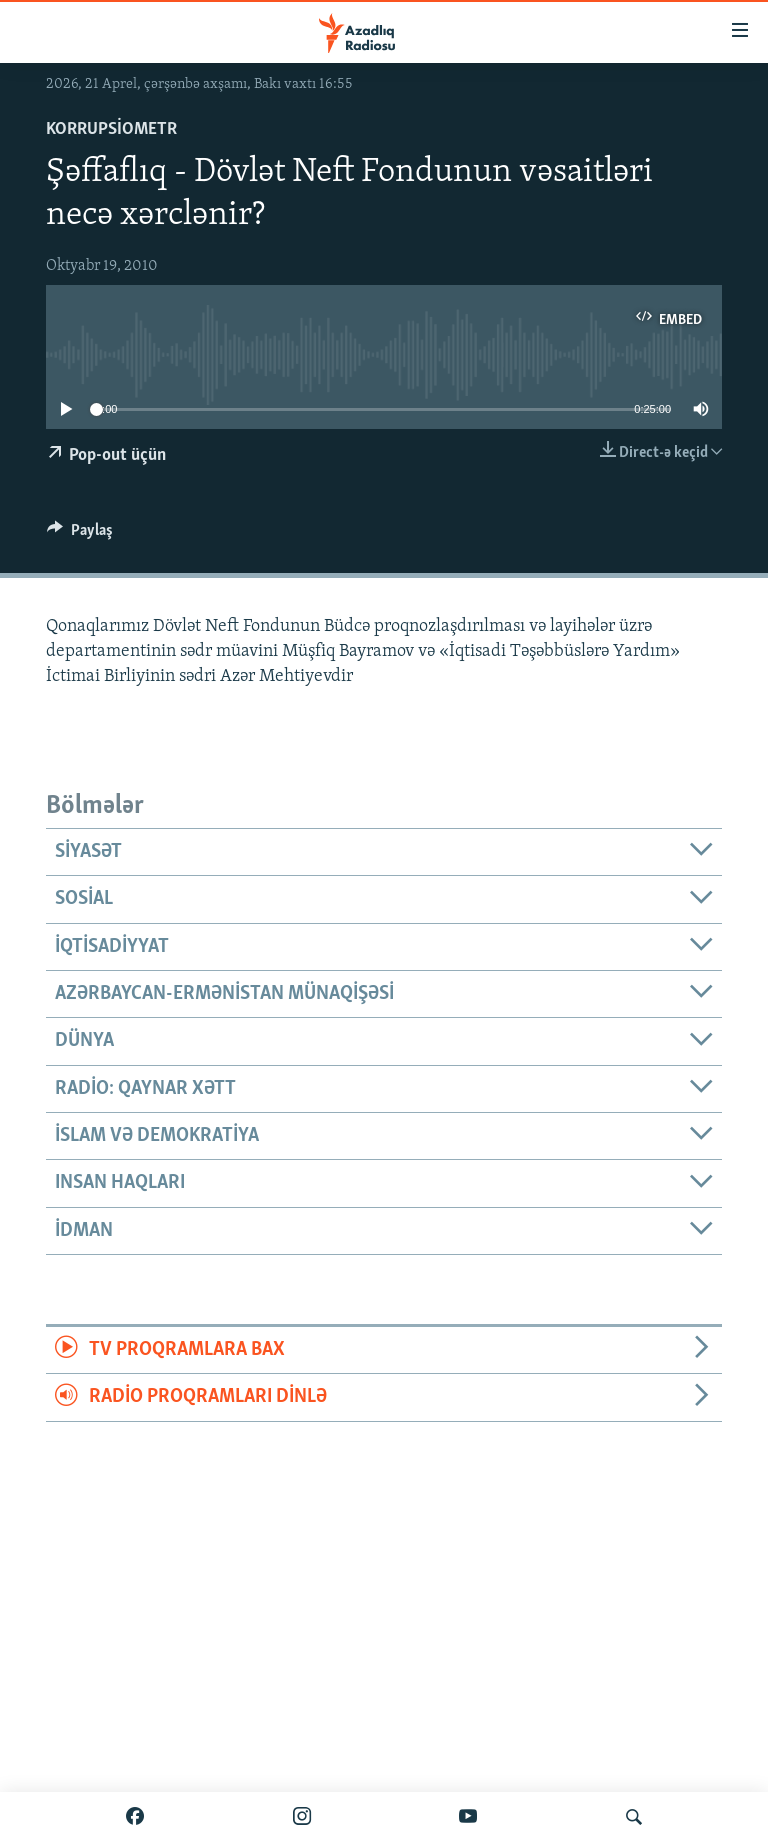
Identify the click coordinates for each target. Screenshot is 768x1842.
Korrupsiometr (111, 129)
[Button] (80, 535)
